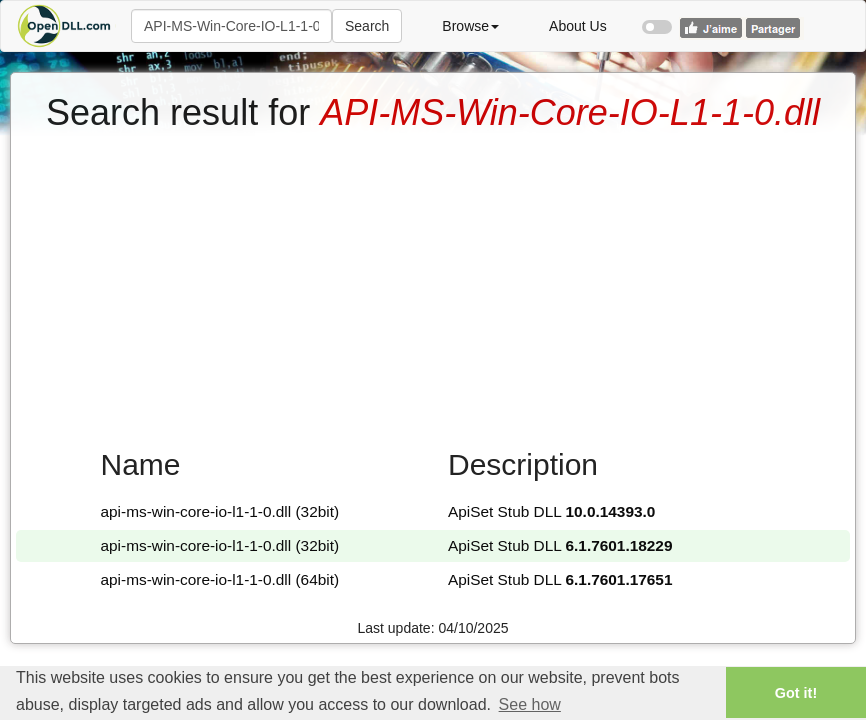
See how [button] (530, 704)
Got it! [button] (796, 693)
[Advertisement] (433, 283)
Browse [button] (470, 26)
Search (367, 26)
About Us (578, 26)
